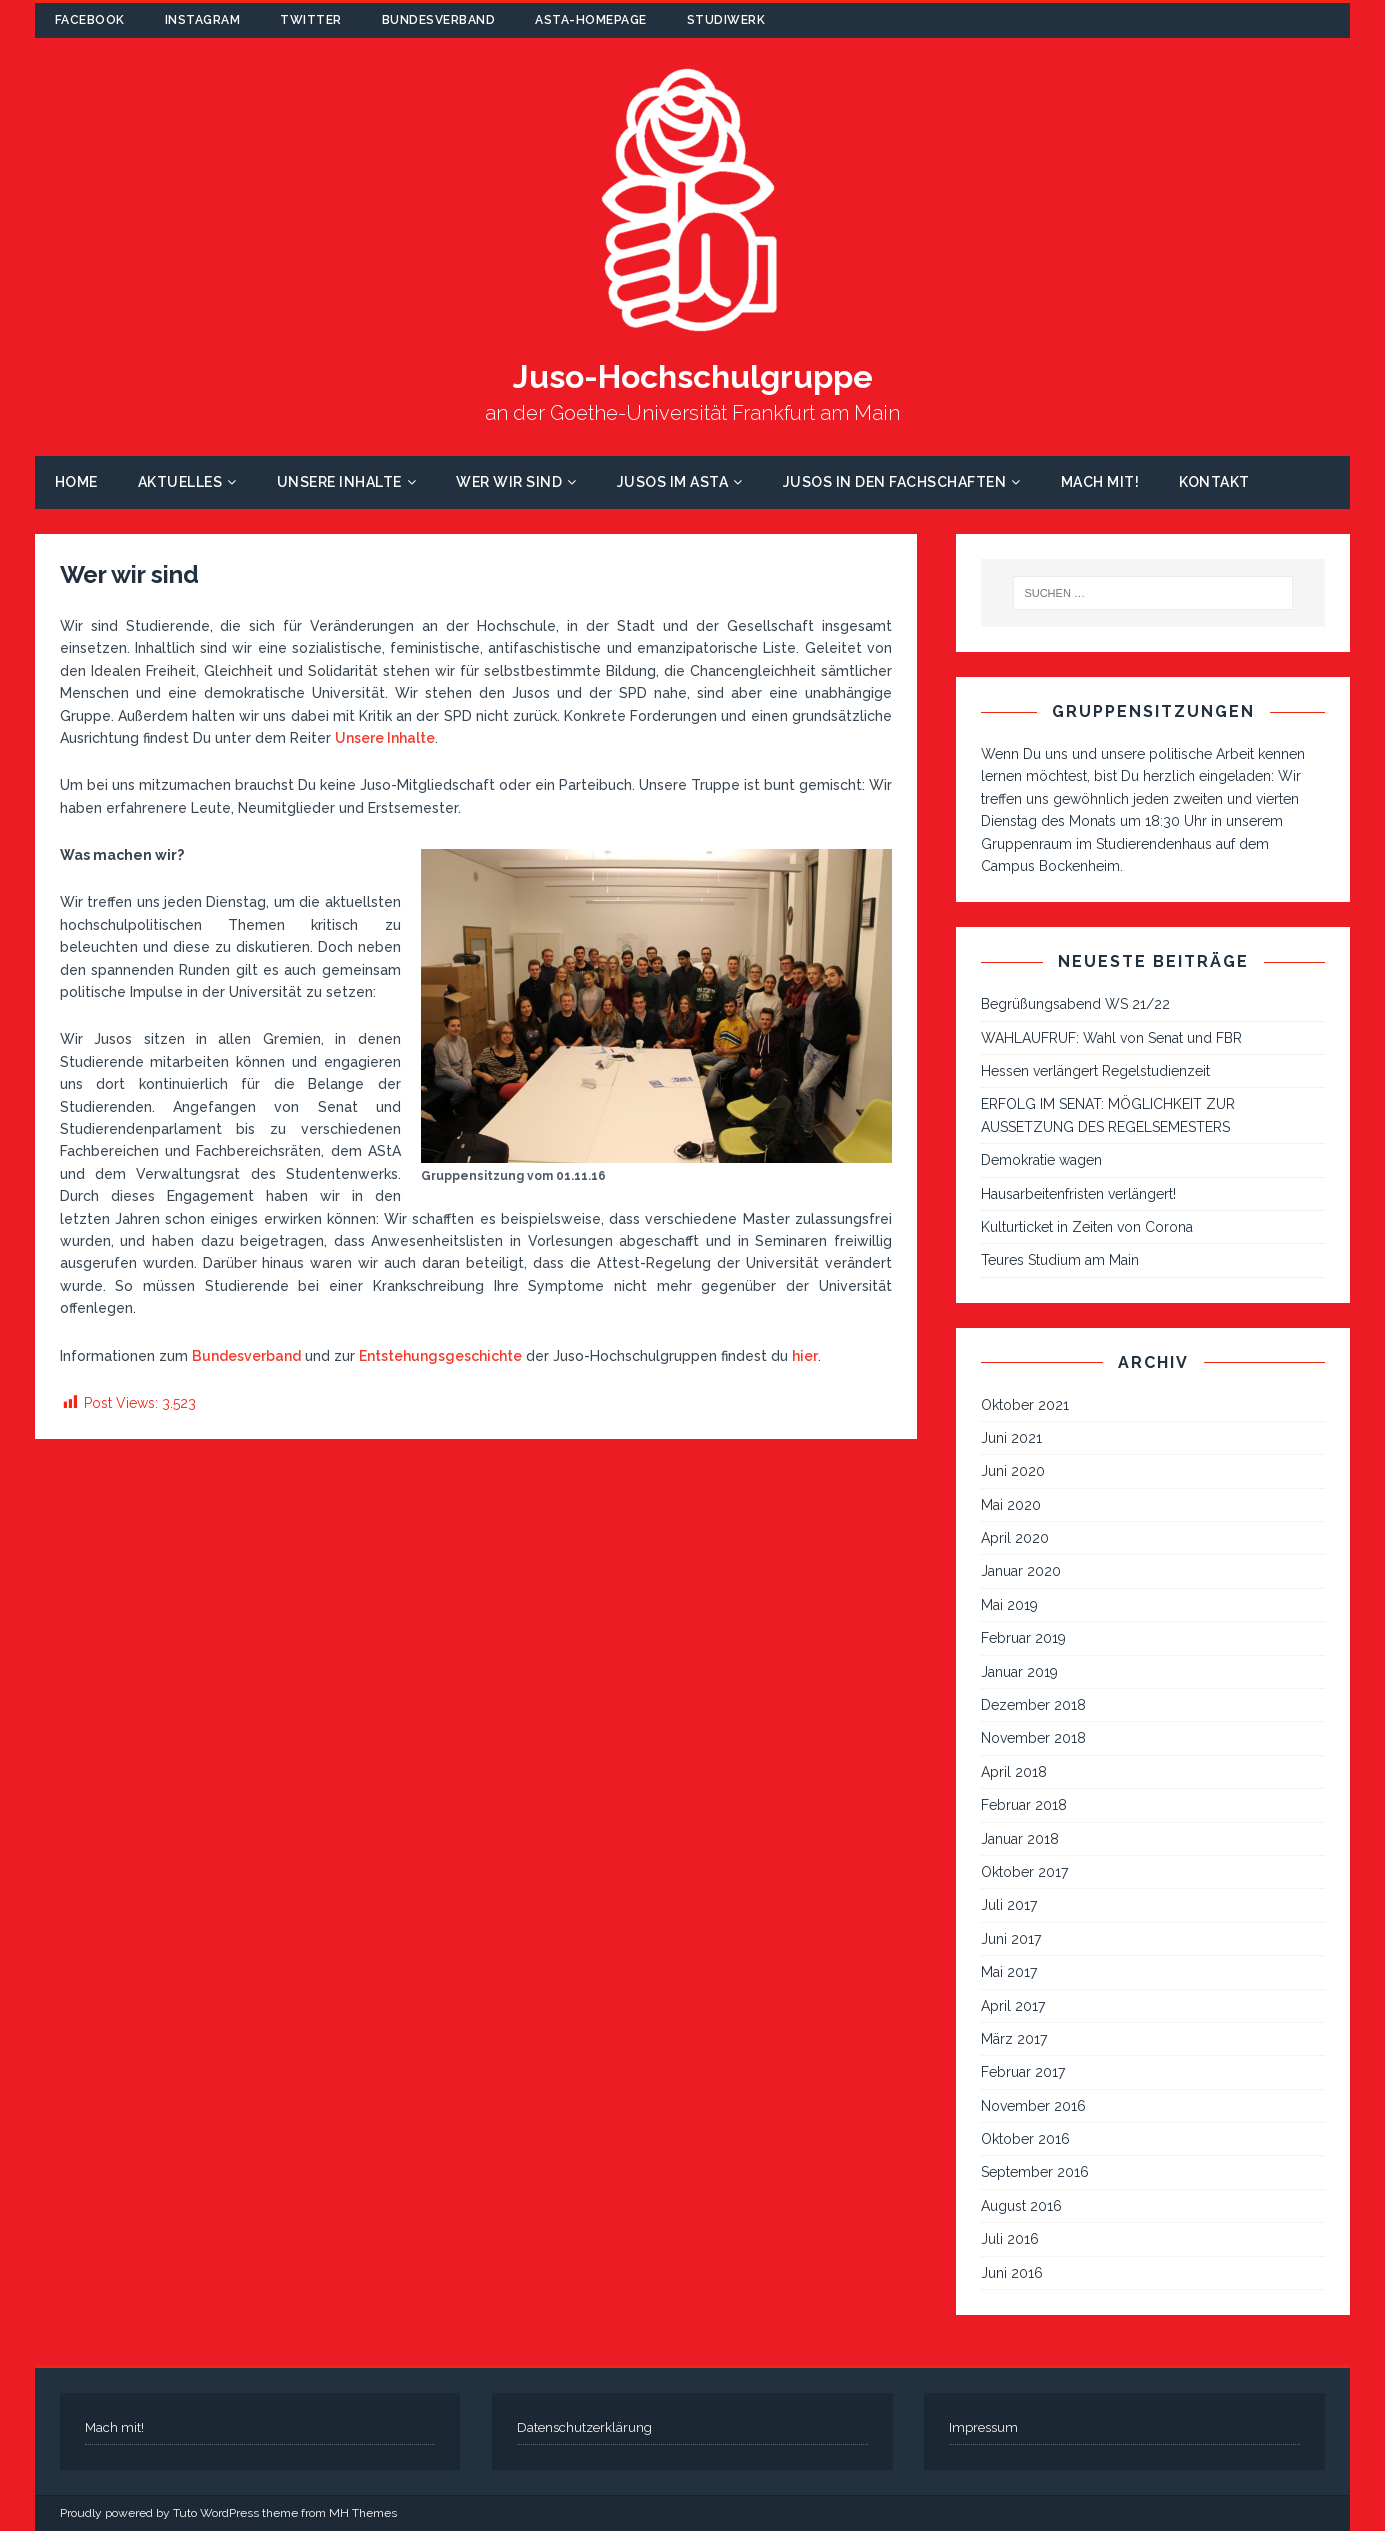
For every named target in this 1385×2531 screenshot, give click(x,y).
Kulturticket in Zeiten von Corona (1087, 1227)
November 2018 (1033, 1738)
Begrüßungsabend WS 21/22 (1075, 1004)
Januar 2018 (1020, 1839)
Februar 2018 (1024, 1805)
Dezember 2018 (1033, 1705)
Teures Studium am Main (1060, 1260)
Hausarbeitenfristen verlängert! (1078, 1194)
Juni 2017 (1011, 1939)
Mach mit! (1100, 482)
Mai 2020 (1011, 1505)
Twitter (311, 20)
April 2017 (1013, 2006)
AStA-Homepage (591, 20)
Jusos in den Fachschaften (895, 482)
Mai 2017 (1009, 1972)
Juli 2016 (1010, 2239)
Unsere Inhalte (339, 482)
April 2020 (1015, 1538)
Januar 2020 (1021, 1571)
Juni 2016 (1012, 2273)
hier (805, 1356)
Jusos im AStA (673, 482)
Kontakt (1214, 482)
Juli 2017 (1009, 1905)
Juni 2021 (1011, 1438)
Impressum (983, 2427)
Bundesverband (439, 20)
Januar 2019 (1019, 1672)
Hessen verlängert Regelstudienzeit (1095, 1071)
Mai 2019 (1009, 1605)
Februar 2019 (1023, 1638)
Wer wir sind (509, 482)
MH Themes (363, 2513)
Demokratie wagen (1041, 1160)
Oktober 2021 (1025, 1405)
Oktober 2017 (1024, 1872)
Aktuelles (180, 482)
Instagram (203, 20)
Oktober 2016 (1025, 2139)
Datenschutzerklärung (584, 2427)
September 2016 (1035, 2172)
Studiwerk (726, 20)
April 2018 (1014, 1772)
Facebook (90, 20)
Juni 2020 (1013, 1471)
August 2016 (1021, 2206)
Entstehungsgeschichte (440, 1356)
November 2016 (1033, 2106)
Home (76, 482)
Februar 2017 (1023, 2072)
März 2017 (1014, 2039)
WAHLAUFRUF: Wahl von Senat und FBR (1111, 1038)
